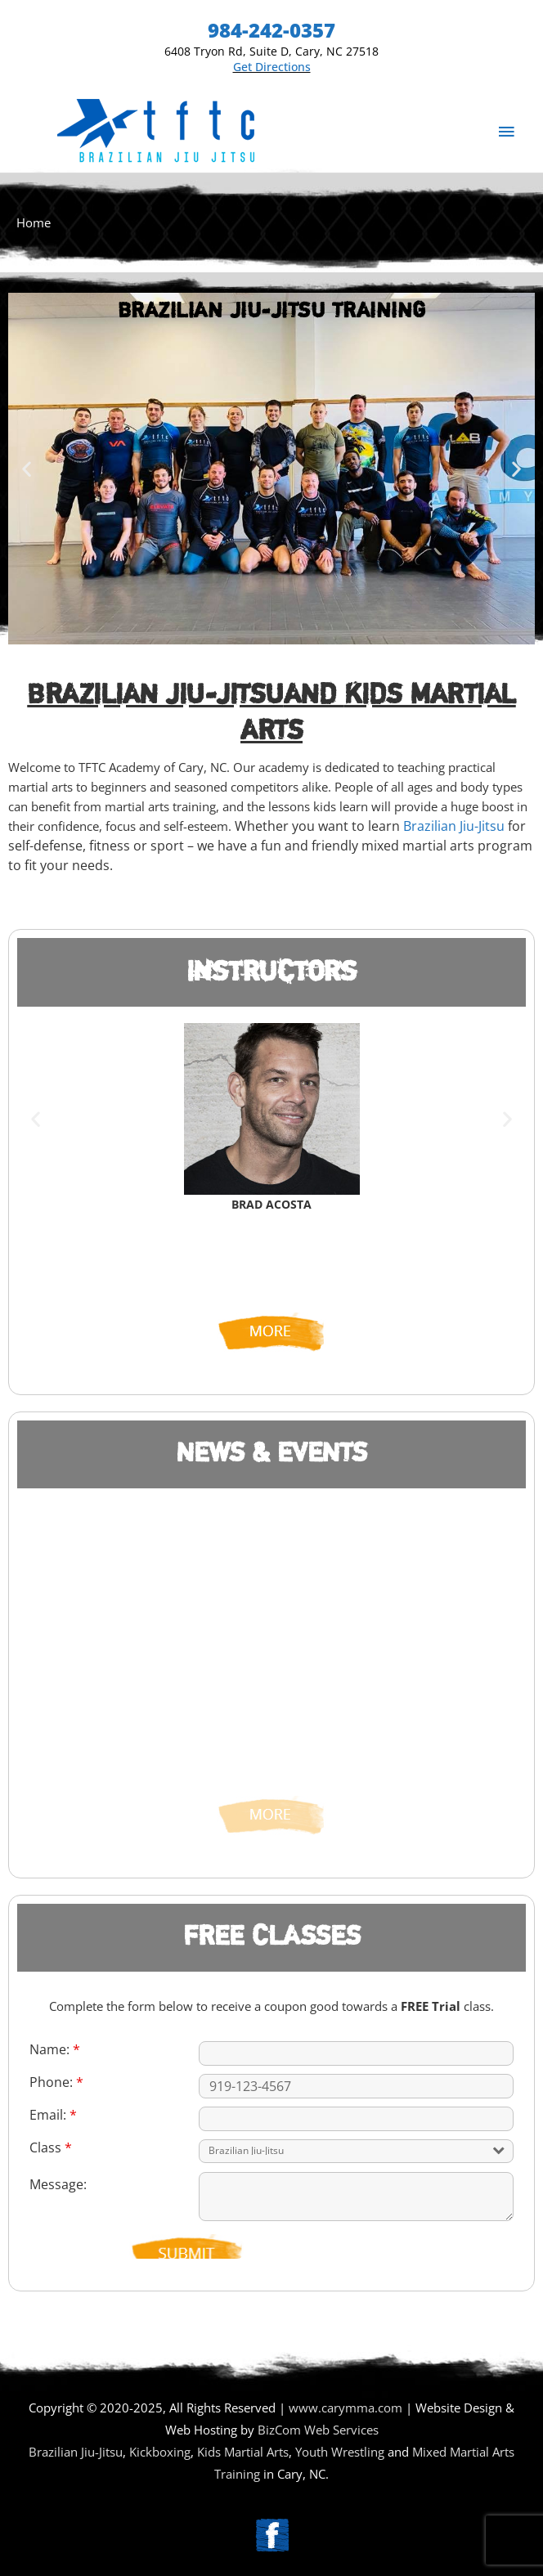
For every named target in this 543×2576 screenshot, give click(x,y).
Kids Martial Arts (243, 2452)
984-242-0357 (271, 29)
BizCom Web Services (318, 2429)
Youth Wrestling (339, 2452)
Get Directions (272, 66)
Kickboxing (160, 2452)
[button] (26, 468)
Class (50, 2147)
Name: (54, 2049)
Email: (53, 2115)
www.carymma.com (345, 2407)
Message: (58, 2184)
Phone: (56, 2082)
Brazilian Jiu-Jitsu (155, 695)
